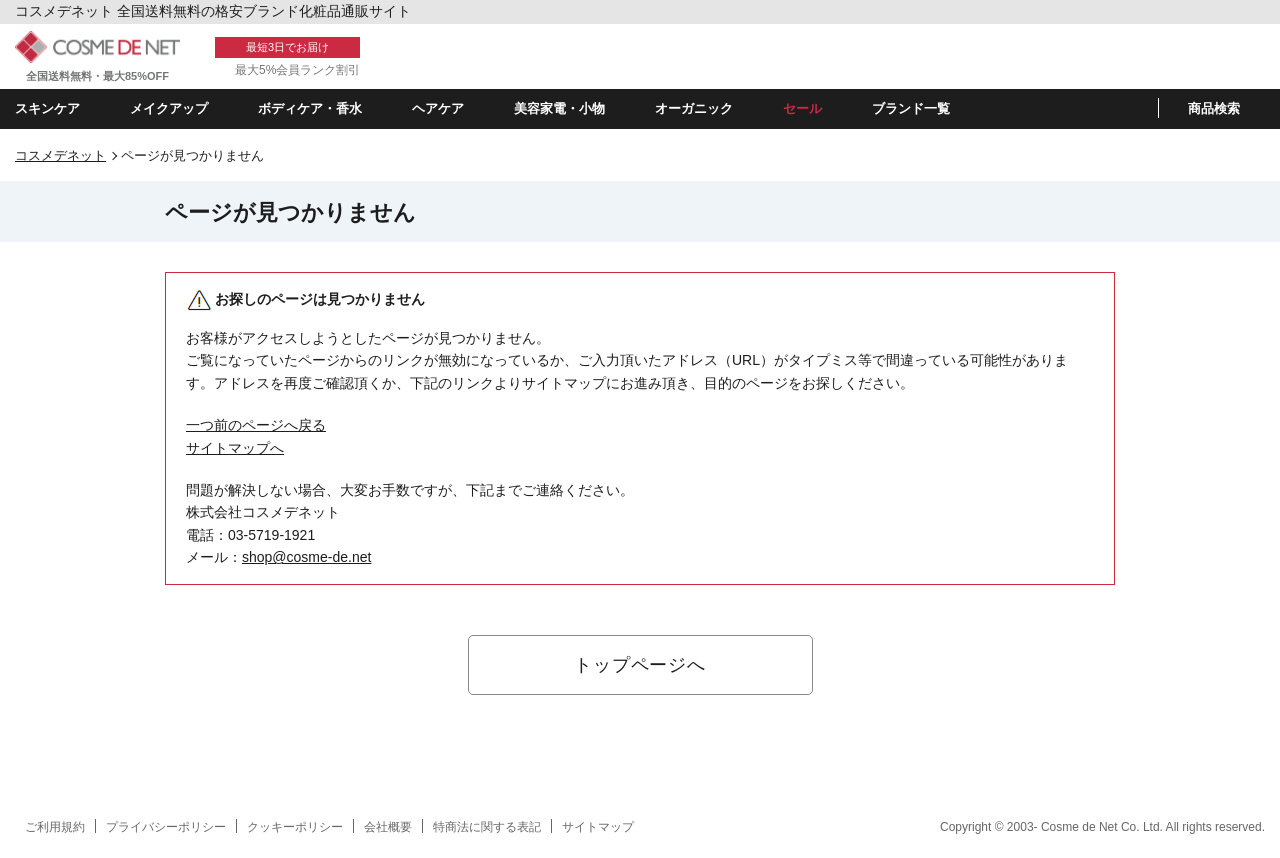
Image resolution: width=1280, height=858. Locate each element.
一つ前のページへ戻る (256, 425)
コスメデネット (60, 155)
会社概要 (388, 827)
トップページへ (640, 665)
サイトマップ (598, 827)
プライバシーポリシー (166, 827)
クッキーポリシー (295, 827)
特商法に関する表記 (487, 827)
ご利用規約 (55, 827)
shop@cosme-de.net (306, 557)
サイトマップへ (235, 448)
